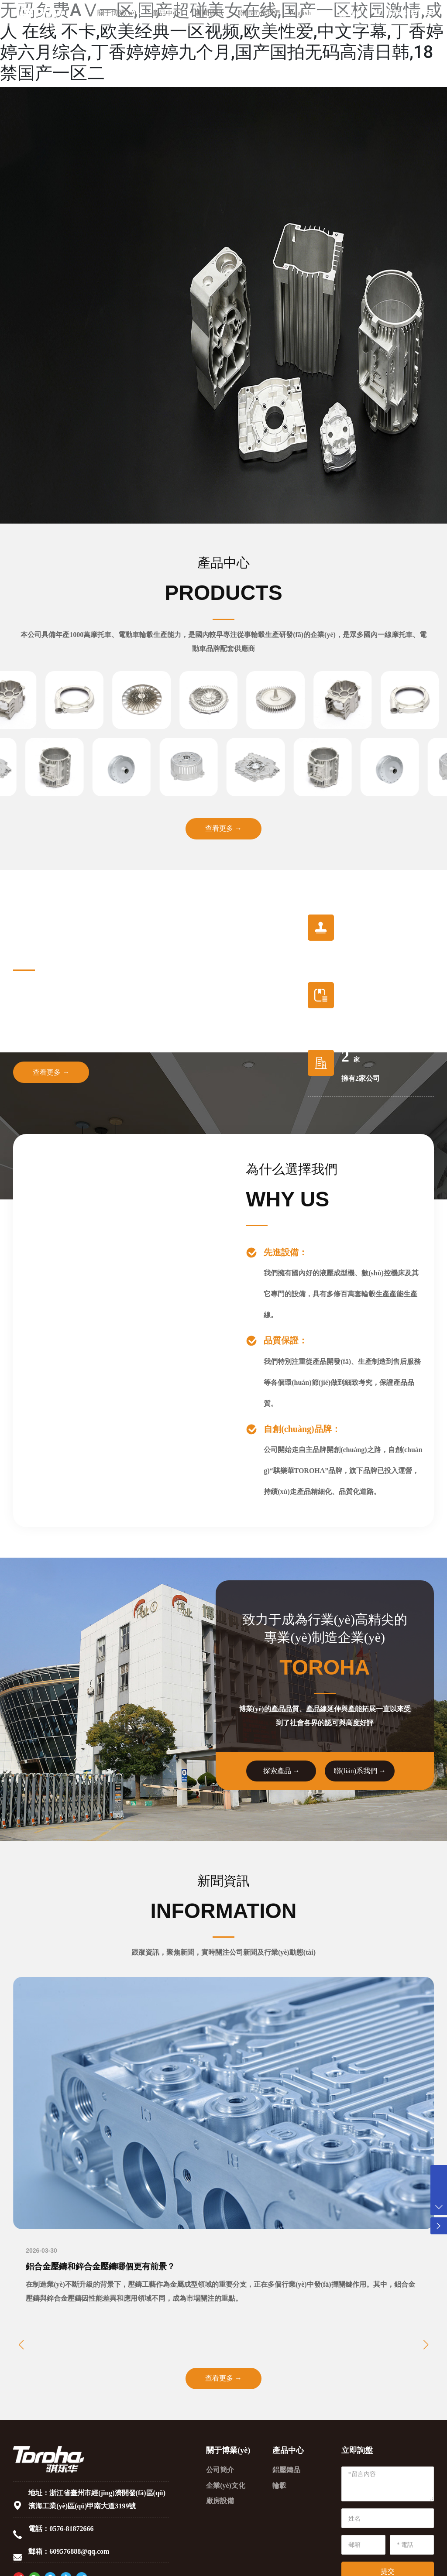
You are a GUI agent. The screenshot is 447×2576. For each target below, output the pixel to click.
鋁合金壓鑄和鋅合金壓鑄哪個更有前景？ (104, 2268)
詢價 (355, 17)
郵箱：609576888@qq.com (68, 2554)
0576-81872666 (403, 17)
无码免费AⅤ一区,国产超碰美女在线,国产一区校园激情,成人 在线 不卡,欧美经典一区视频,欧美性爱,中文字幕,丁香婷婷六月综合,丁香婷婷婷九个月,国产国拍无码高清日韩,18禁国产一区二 (222, 41)
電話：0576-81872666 (60, 2531)
